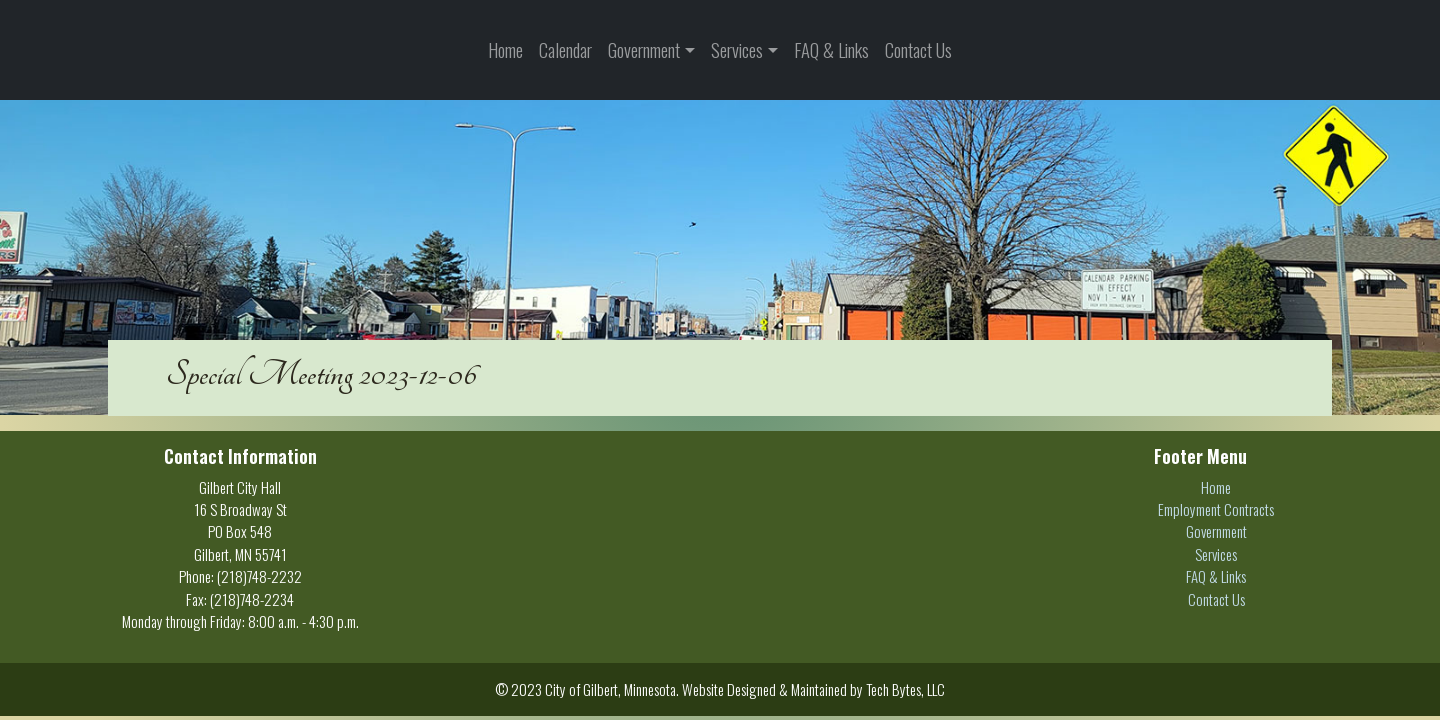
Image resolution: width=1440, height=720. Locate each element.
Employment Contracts (1216, 509)
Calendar (565, 49)
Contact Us (918, 49)
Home (505, 49)
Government (644, 49)
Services (737, 49)
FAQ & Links (831, 49)
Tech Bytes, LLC (905, 689)
